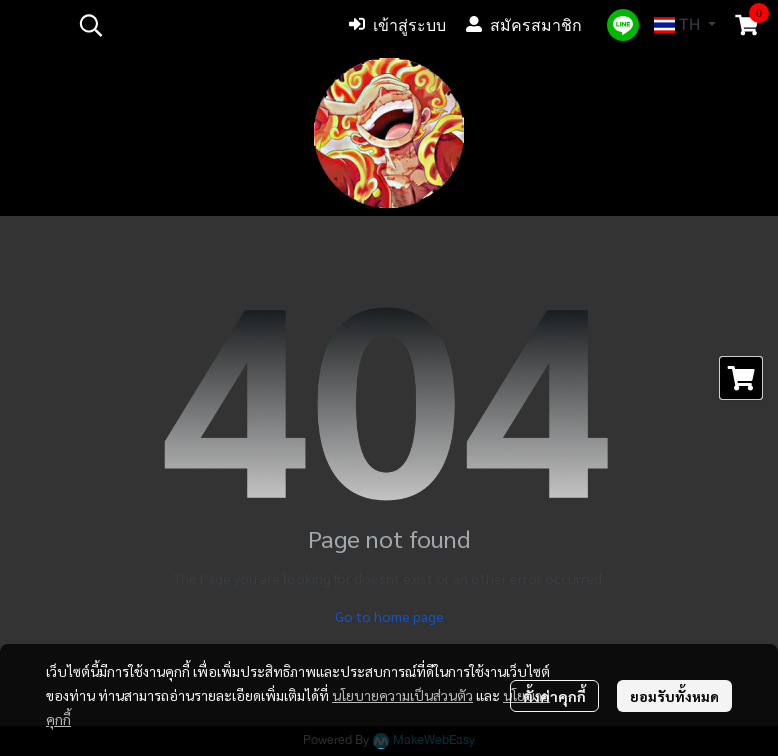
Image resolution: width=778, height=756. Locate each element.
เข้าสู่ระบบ (397, 25)
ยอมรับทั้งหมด (674, 696)
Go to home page (389, 616)
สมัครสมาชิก (524, 25)
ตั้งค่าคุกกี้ (554, 696)
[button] (199, 25)
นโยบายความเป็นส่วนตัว (402, 695)
